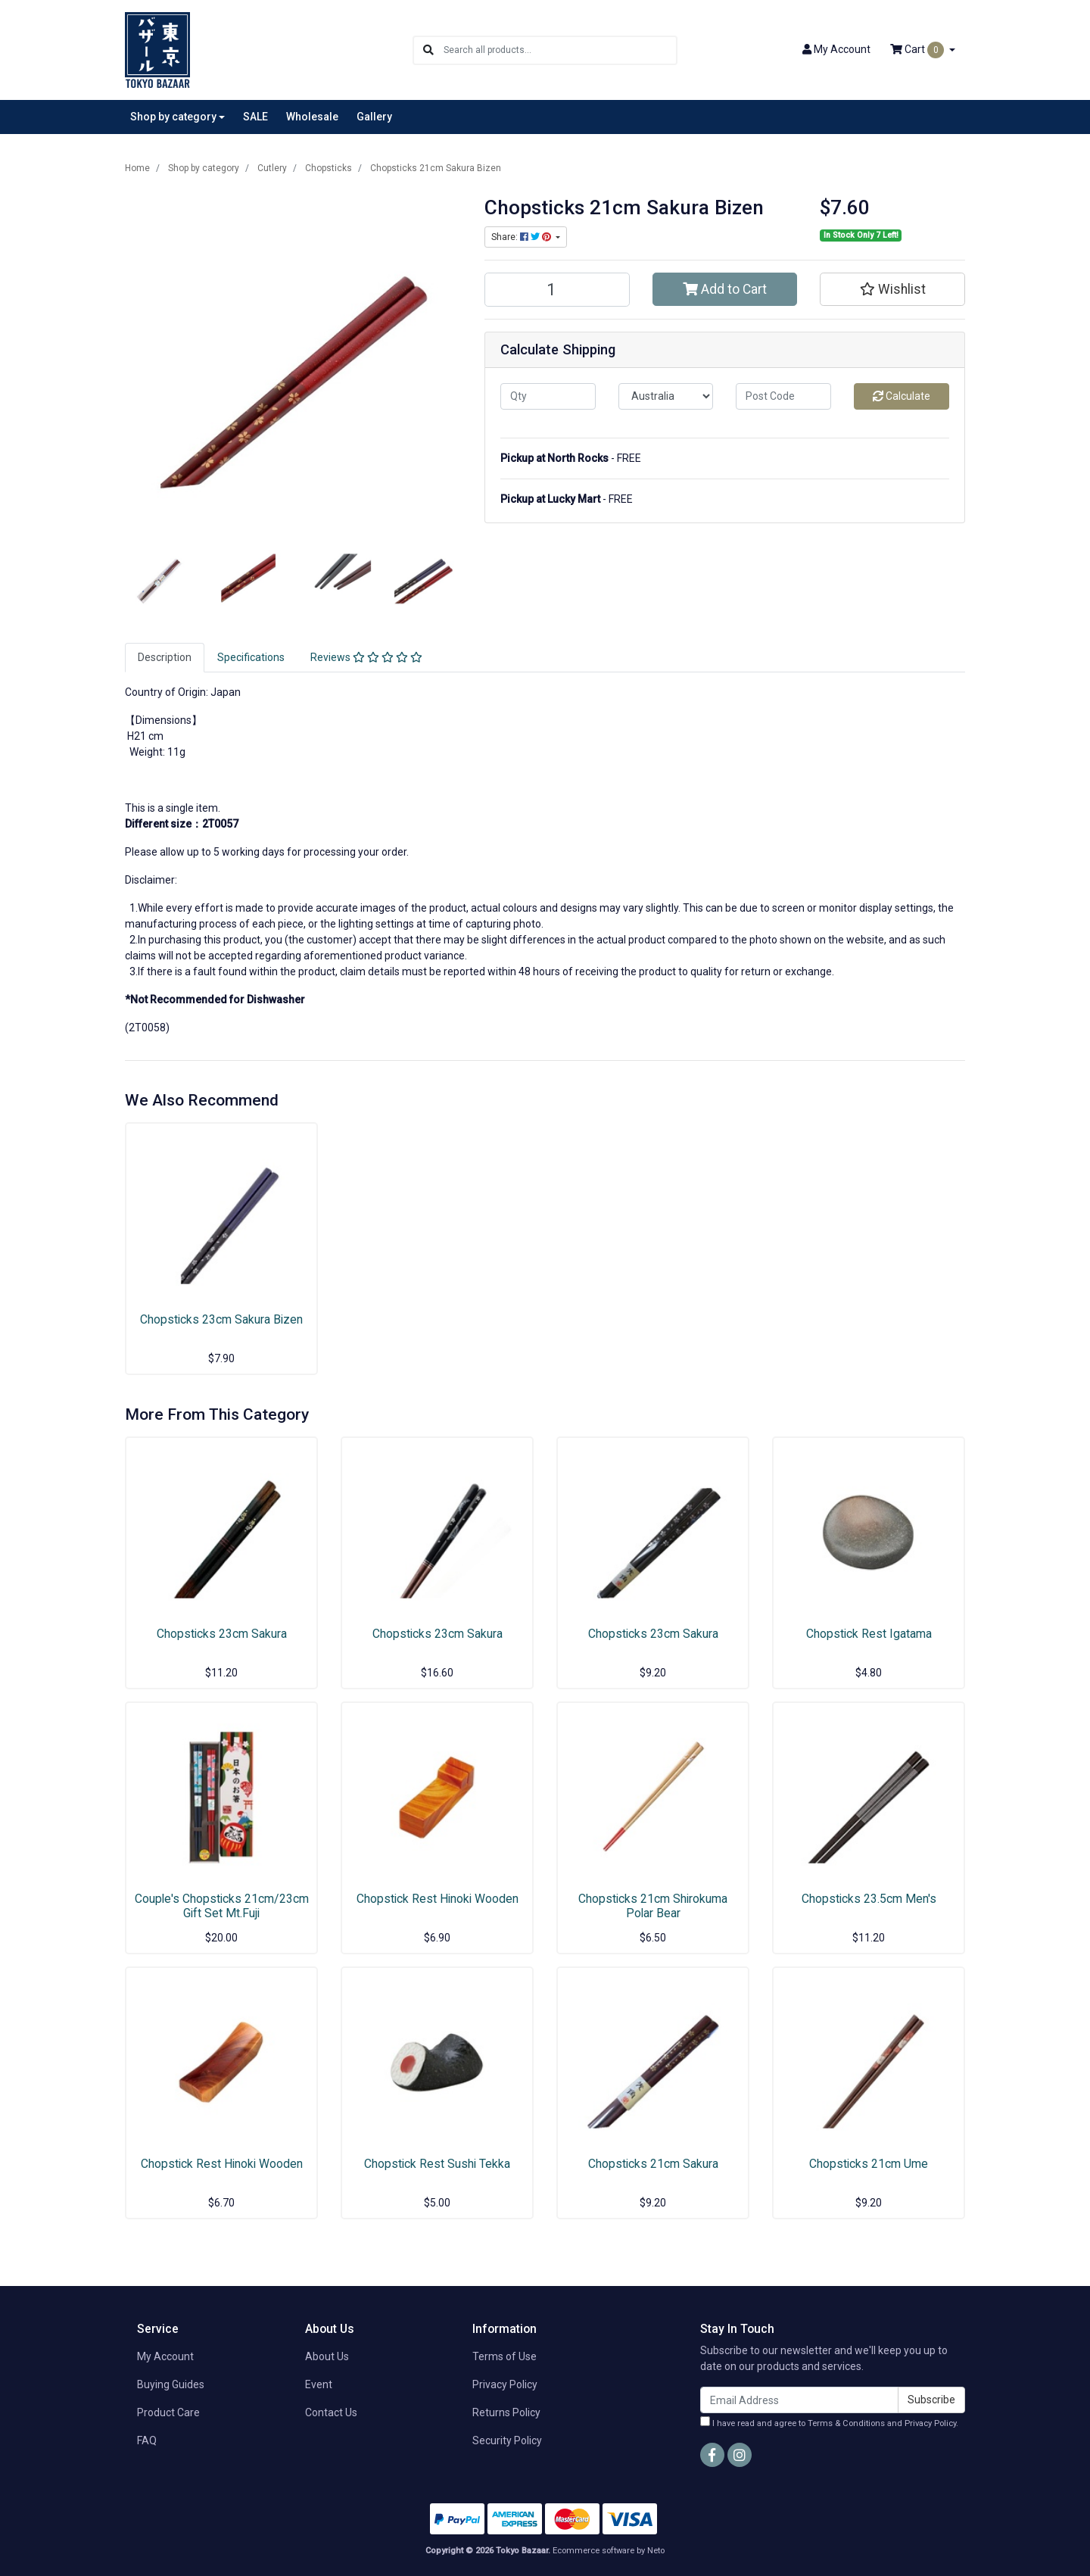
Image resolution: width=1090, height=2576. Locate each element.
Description (165, 657)
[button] (892, 289)
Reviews (366, 657)
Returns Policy (506, 2412)
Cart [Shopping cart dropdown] (918, 50)
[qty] (548, 396)
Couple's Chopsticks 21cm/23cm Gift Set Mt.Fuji (222, 1905)
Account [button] (836, 49)
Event (318, 2384)
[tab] (164, 657)
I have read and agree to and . (829, 2422)
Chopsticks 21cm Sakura (653, 2164)
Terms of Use (504, 2356)
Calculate (901, 396)
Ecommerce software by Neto (609, 2551)
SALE (255, 117)
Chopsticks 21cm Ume (868, 2164)
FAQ (147, 2440)
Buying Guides (170, 2384)
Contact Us (331, 2412)
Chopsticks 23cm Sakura (222, 1633)
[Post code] (783, 396)
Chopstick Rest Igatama (869, 1633)
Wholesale (312, 117)
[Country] (666, 396)
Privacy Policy (504, 2384)
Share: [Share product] (522, 237)
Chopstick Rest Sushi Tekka (437, 2164)
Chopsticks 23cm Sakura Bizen (221, 1319)
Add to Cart (725, 289)
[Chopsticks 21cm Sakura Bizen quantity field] (557, 290)
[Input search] (560, 50)
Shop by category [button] (173, 117)
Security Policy (507, 2440)
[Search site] (428, 50)
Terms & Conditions (846, 2423)
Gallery (374, 117)
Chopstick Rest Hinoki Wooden (438, 1898)
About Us (327, 2356)
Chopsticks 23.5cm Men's (869, 1898)
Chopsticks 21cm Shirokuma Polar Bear (652, 1905)
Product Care (168, 2412)
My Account (165, 2356)
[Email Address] (799, 2400)
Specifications (251, 657)
